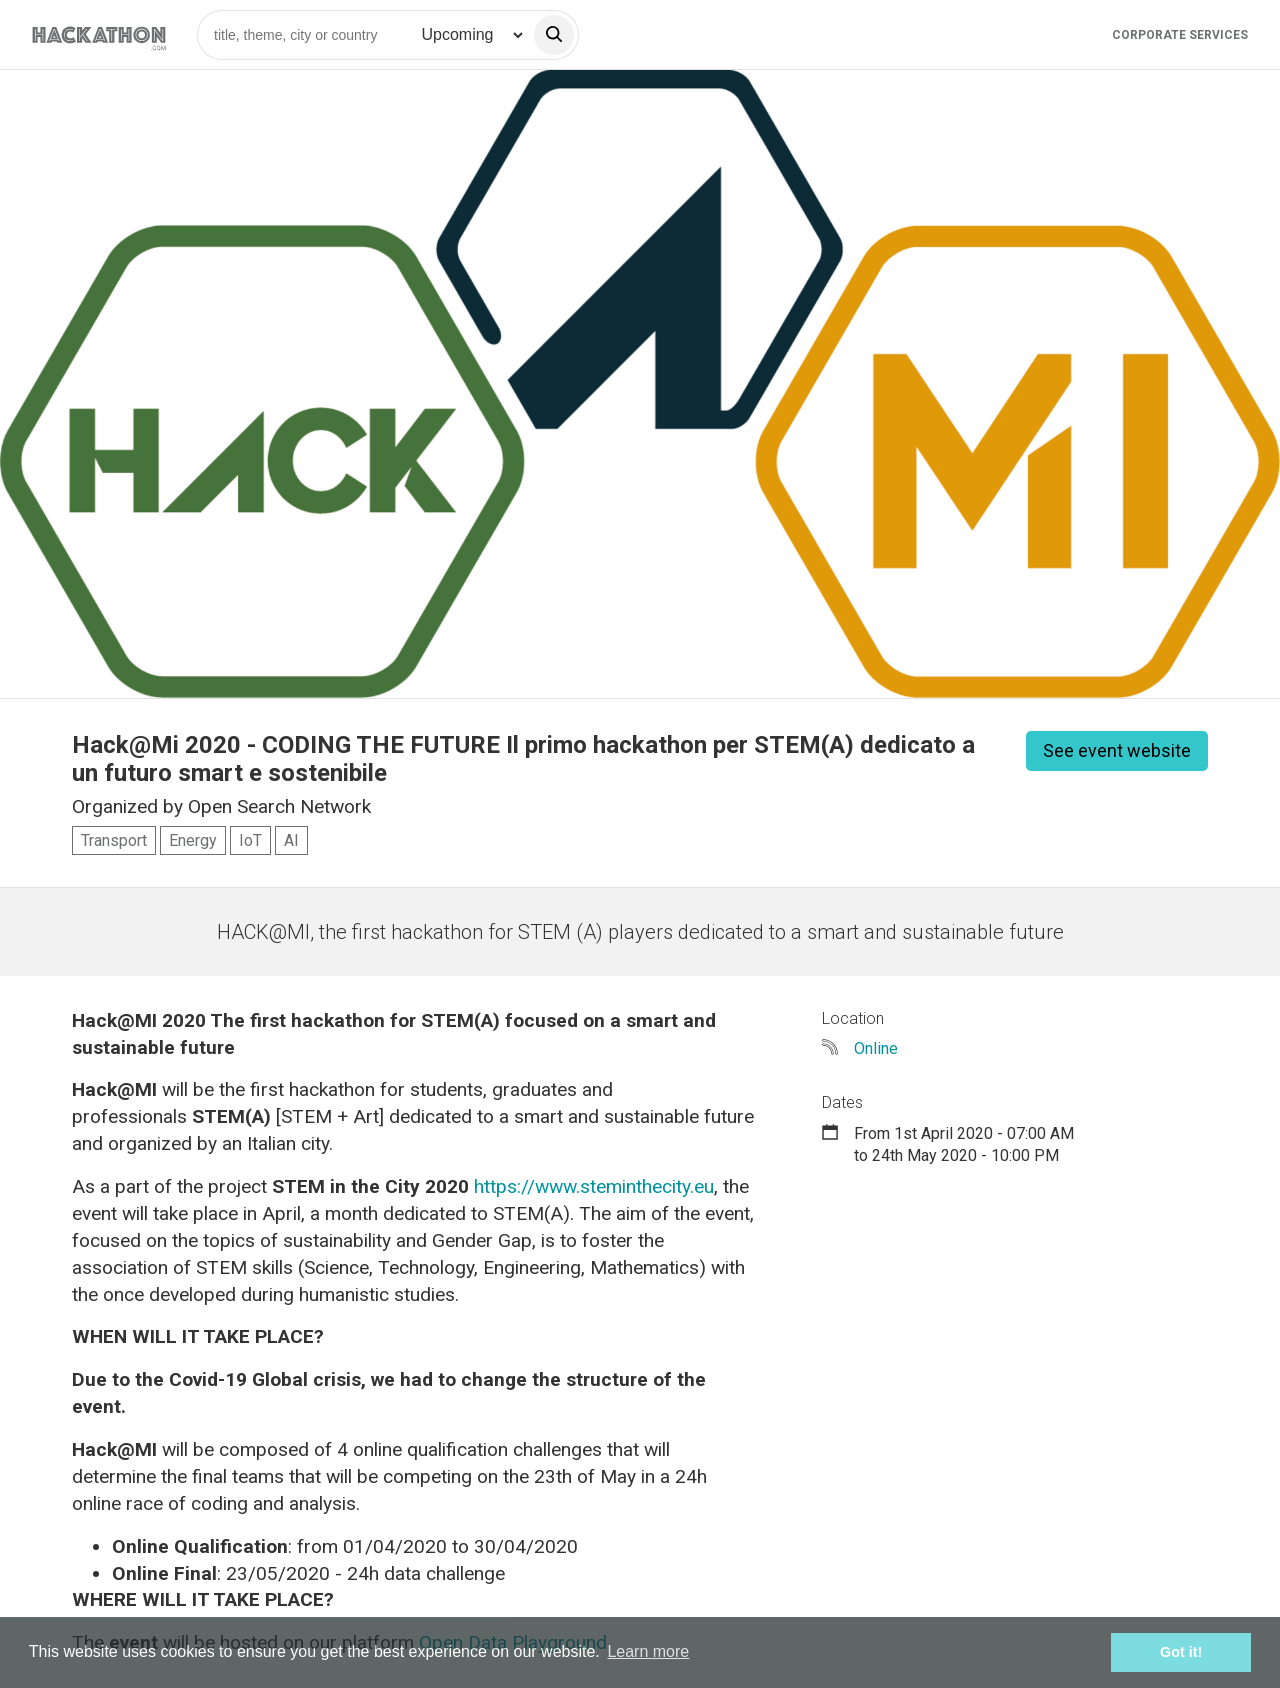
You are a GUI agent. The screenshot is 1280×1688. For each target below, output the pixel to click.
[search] (554, 35)
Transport (114, 840)
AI (291, 840)
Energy (193, 840)
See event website (1117, 750)
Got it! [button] (1181, 1652)
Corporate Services (1180, 35)
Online (876, 1048)
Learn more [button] (648, 1651)
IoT (250, 840)
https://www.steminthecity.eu (594, 1186)
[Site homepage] (99, 34)
